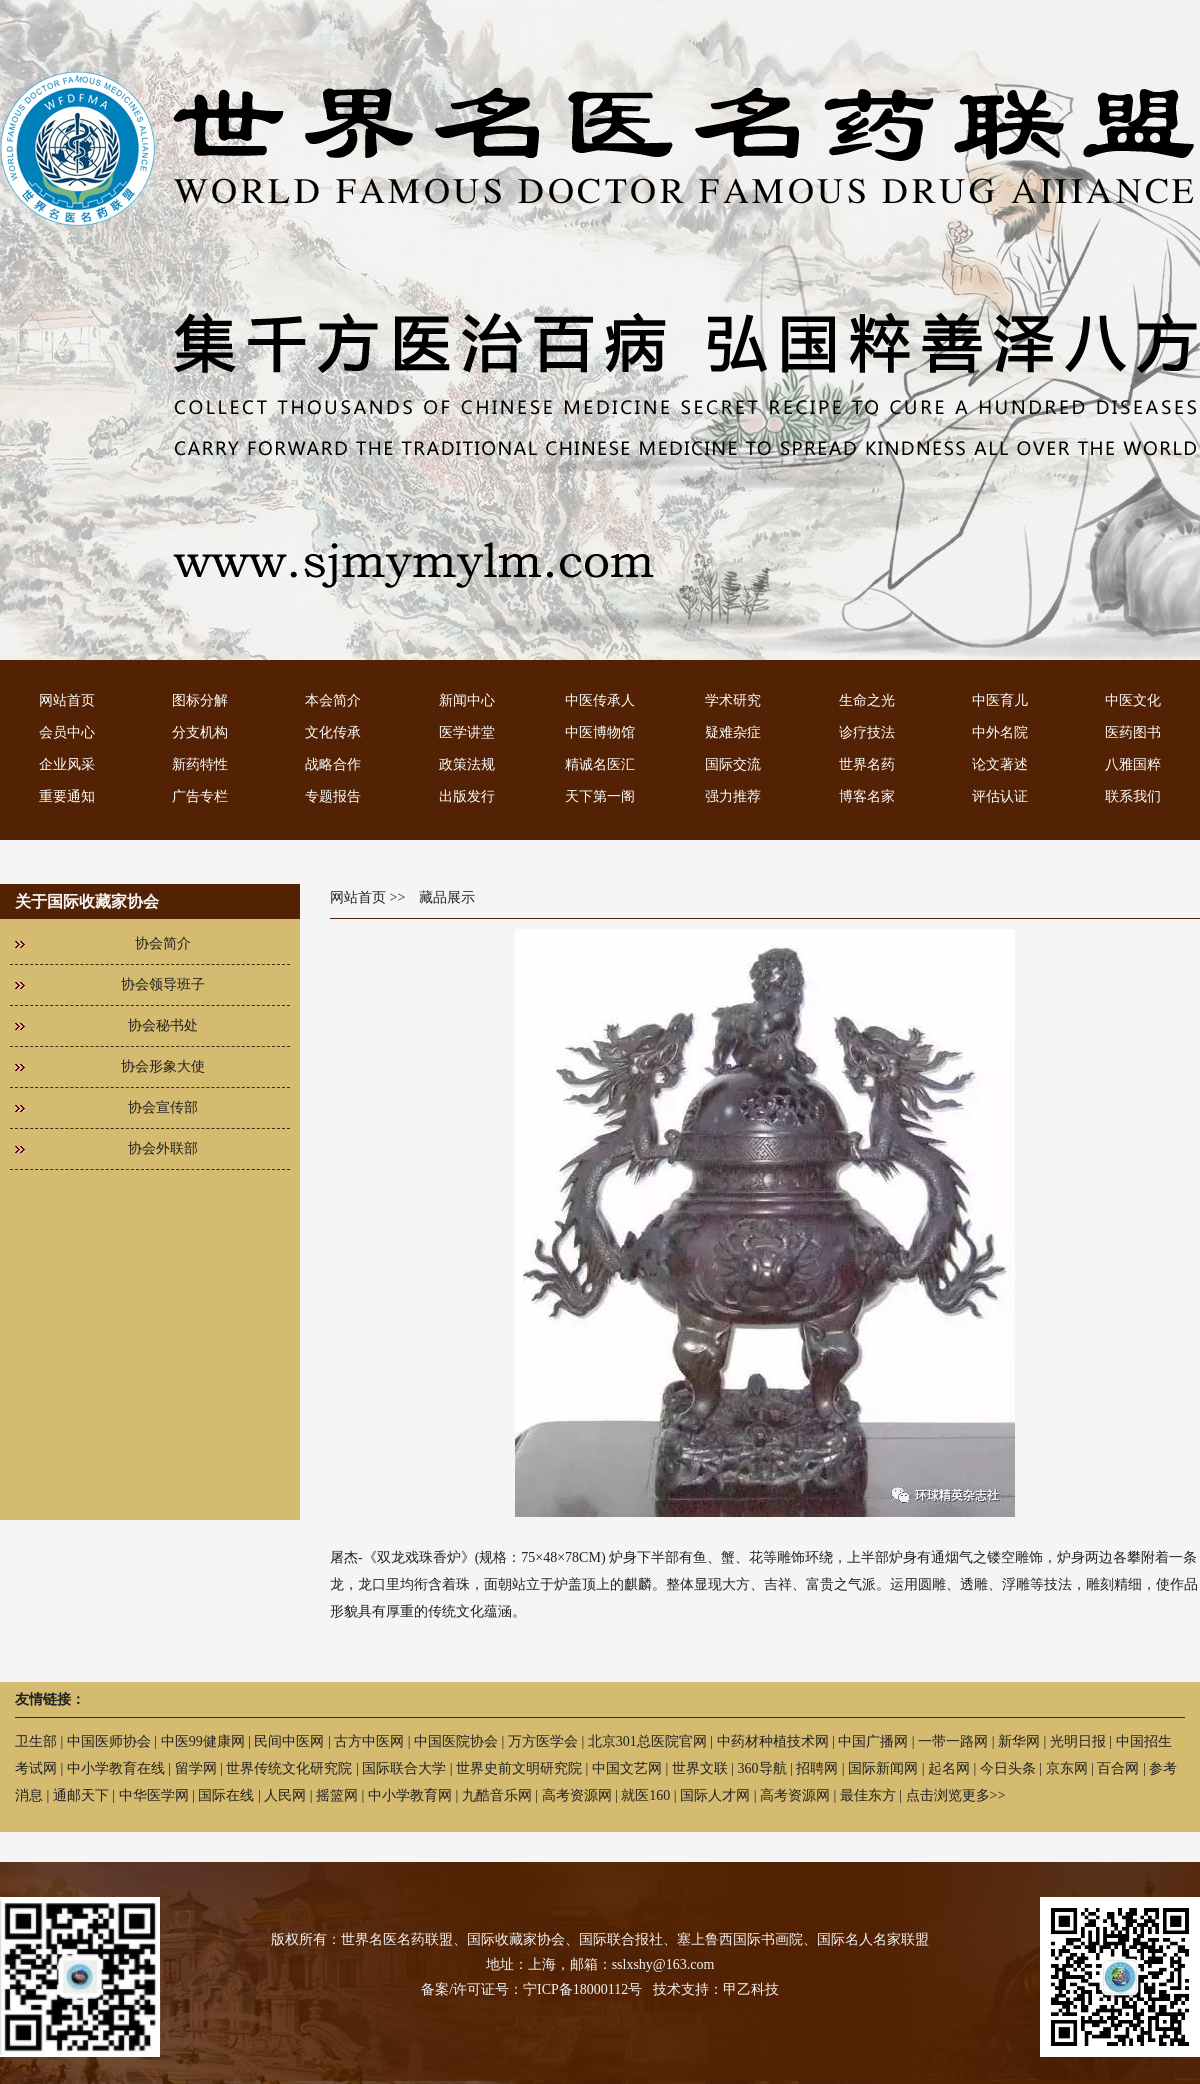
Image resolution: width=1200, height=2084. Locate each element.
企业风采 (67, 764)
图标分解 (200, 700)
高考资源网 (577, 1795)
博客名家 (867, 796)
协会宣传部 (163, 1107)
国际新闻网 (883, 1768)
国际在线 (226, 1795)
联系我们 (1133, 796)
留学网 (196, 1768)
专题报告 (333, 796)
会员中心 (67, 732)
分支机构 (200, 732)
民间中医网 (289, 1741)
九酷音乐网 (497, 1795)
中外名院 (1000, 732)
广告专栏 (200, 796)
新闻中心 (467, 700)
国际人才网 (715, 1795)
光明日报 (1078, 1741)
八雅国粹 (1133, 764)
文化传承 (333, 732)
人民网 (285, 1795)
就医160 (645, 1795)
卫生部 (36, 1741)
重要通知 (67, 796)
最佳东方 (868, 1795)
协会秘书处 (163, 1025)
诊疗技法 (867, 732)
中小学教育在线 (116, 1768)
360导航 (762, 1768)
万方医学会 (543, 1741)
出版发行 (467, 796)
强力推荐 (733, 796)
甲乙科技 (751, 1989)
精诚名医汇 (600, 764)
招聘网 (817, 1768)
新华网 (1019, 1741)
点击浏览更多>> (956, 1795)
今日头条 (1008, 1768)
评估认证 (1000, 796)
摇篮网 (337, 1795)
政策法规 (467, 764)
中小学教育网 (410, 1795)
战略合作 (333, 764)
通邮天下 (81, 1795)
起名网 (949, 1768)
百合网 (1118, 1768)
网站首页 (67, 700)
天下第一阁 (600, 796)
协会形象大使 (163, 1066)
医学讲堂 (467, 732)
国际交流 (733, 764)
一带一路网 (953, 1741)
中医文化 (1133, 700)
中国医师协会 (109, 1741)
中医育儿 (1000, 700)
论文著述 (1000, 764)
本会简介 (333, 700)
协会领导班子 (163, 984)
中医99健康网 (203, 1741)
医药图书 (1133, 732)
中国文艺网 (627, 1768)
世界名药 (867, 764)
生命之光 (867, 700)
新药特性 (200, 764)
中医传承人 (600, 700)
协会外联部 (163, 1148)
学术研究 (733, 700)
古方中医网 (369, 1741)
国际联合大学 (404, 1768)
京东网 (1067, 1768)
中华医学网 (154, 1795)
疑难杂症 (733, 732)
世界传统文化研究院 (289, 1768)
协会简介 (163, 943)
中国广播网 (873, 1741)
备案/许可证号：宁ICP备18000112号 (531, 1989)
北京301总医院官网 (647, 1741)
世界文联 (700, 1768)
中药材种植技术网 (773, 1741)
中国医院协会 (456, 1741)
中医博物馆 (600, 732)
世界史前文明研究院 (519, 1768)
